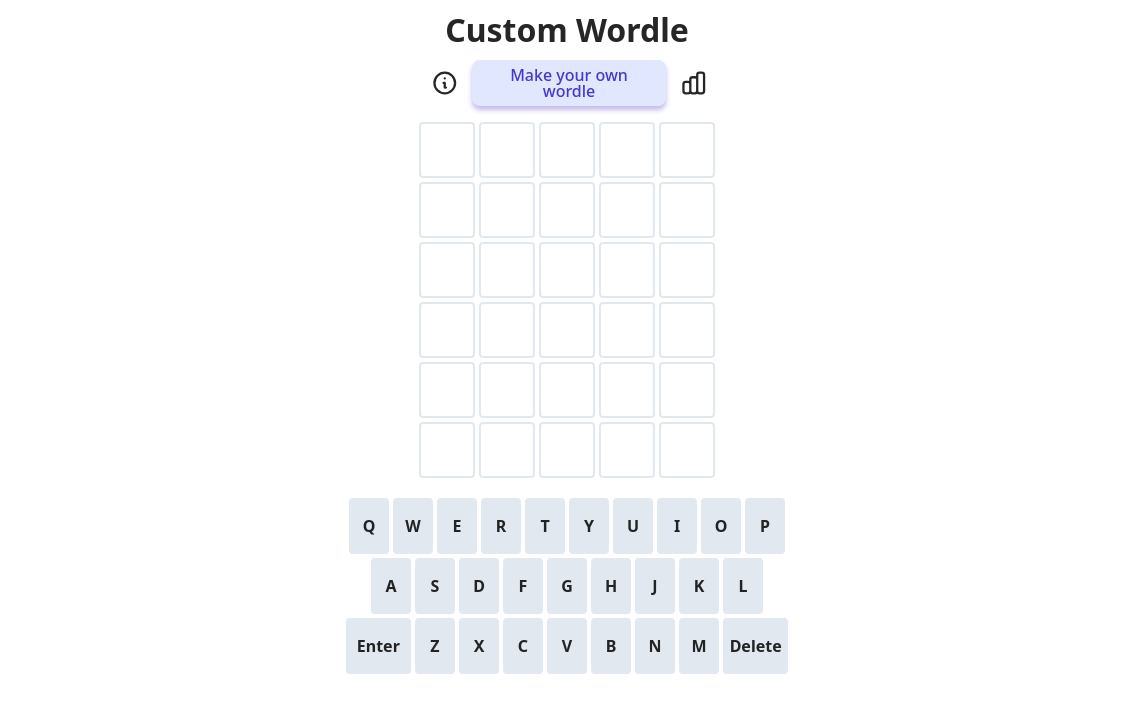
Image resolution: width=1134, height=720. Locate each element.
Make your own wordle (569, 83)
